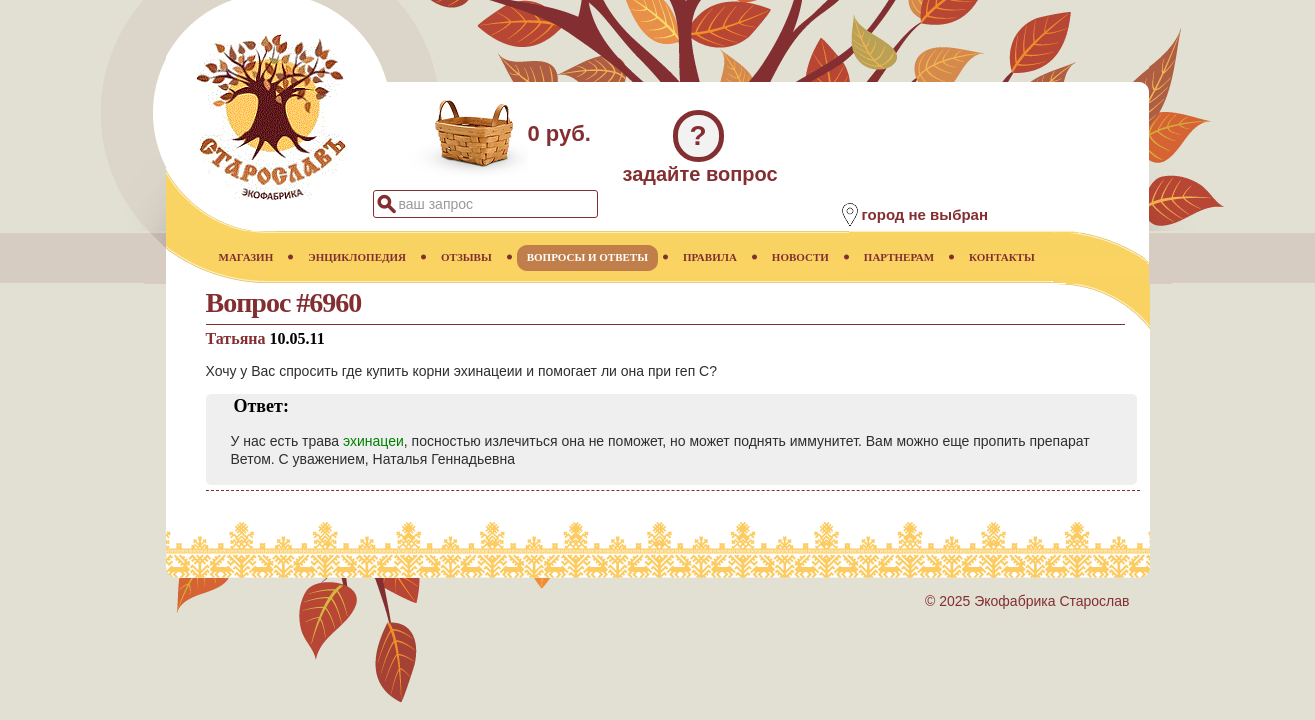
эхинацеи (373, 441)
